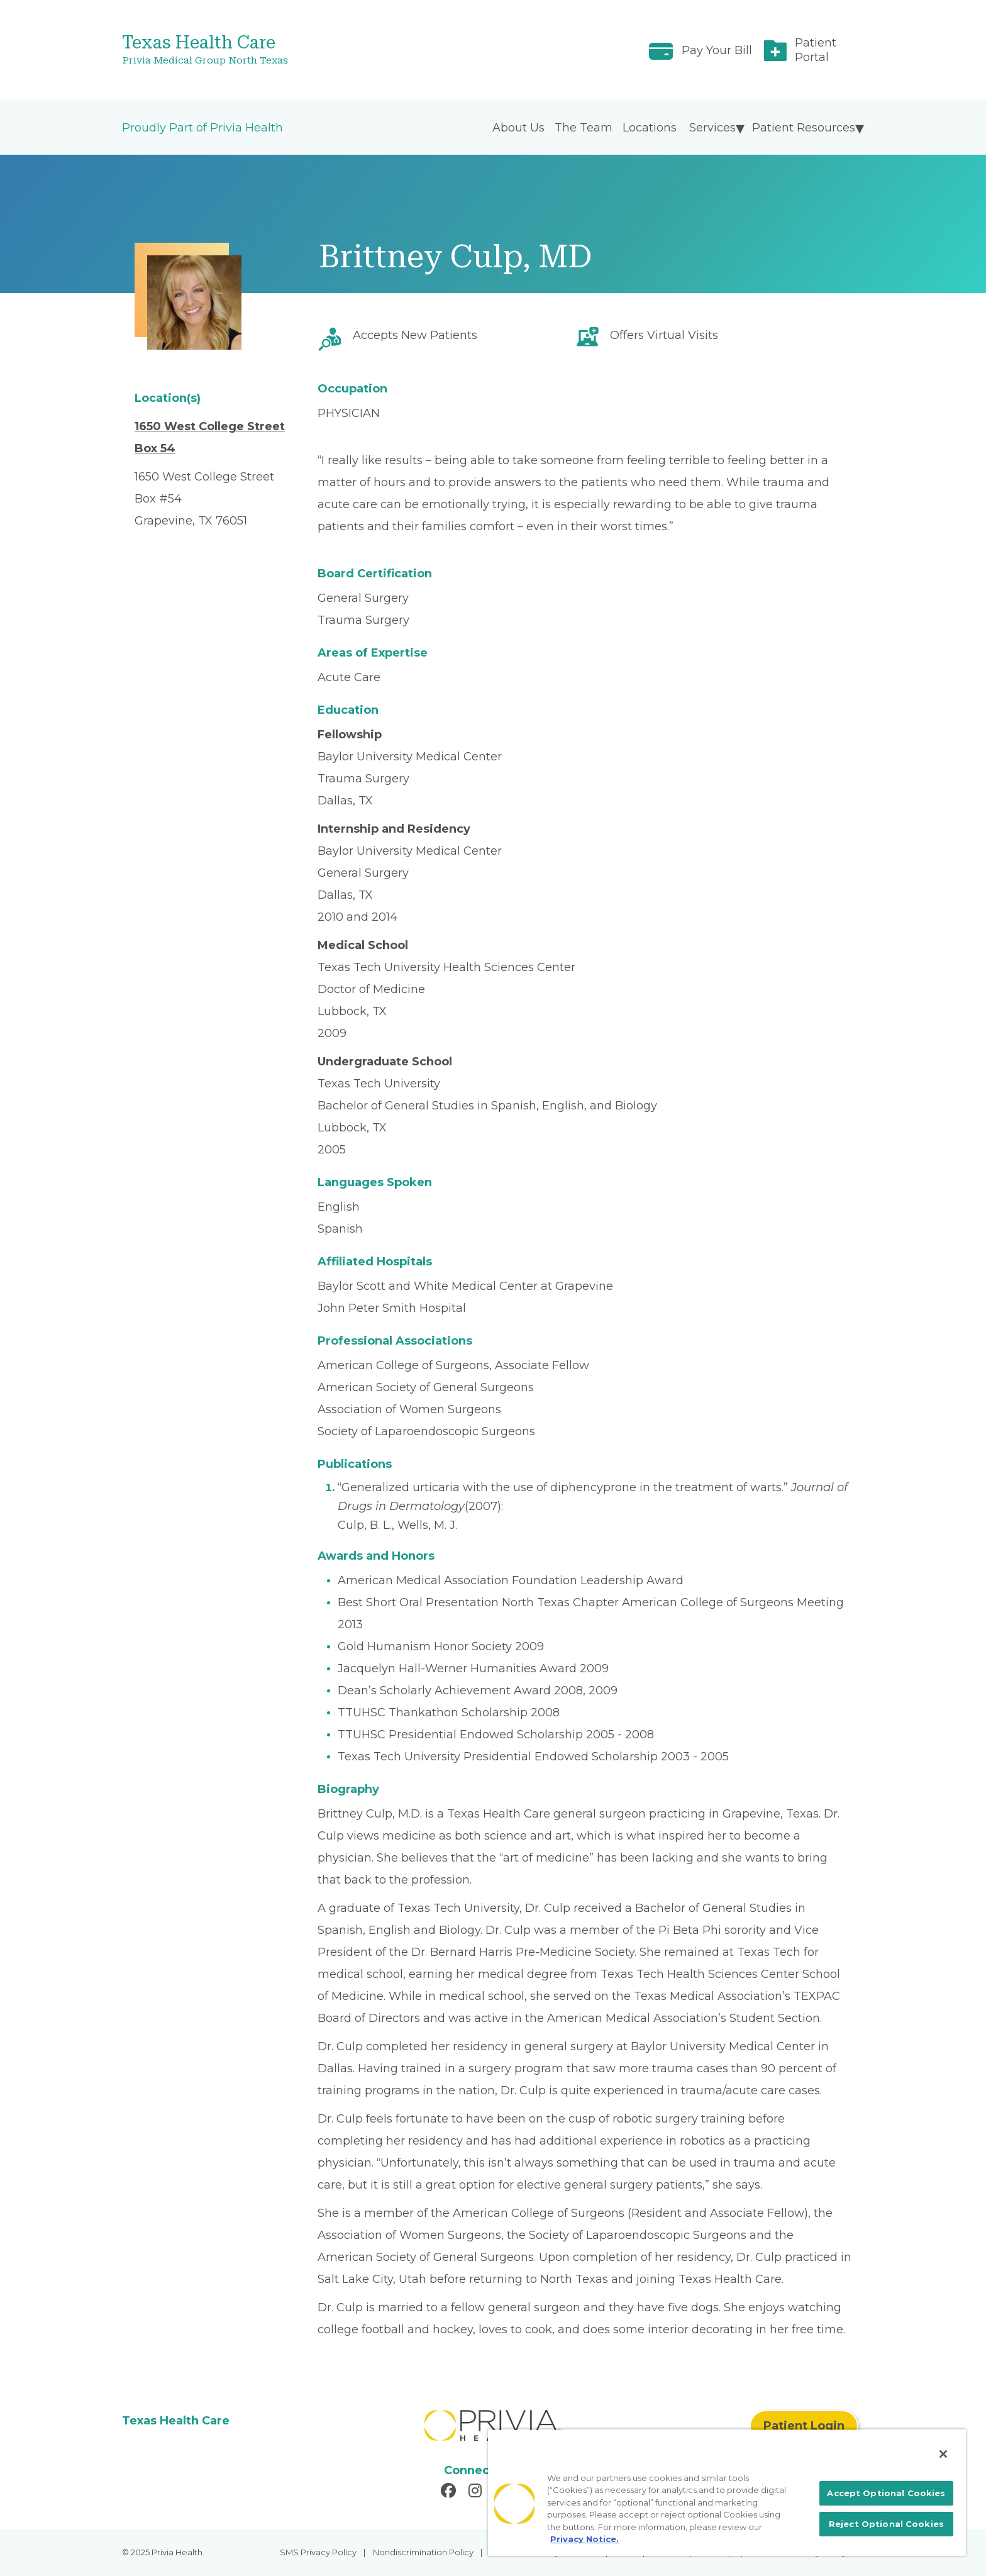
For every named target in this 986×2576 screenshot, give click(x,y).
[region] (727, 2492)
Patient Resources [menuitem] (803, 128)
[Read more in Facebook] (450, 2492)
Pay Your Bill (717, 50)
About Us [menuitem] (518, 128)
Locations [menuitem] (650, 128)
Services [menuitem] (712, 128)
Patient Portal (815, 50)
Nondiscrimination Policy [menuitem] (423, 2552)
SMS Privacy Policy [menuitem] (318, 2552)
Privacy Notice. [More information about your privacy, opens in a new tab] (584, 2539)
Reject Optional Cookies (886, 2524)
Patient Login (804, 2426)
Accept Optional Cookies (886, 2493)
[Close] (943, 2454)
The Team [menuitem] (583, 128)
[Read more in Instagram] (476, 2492)
